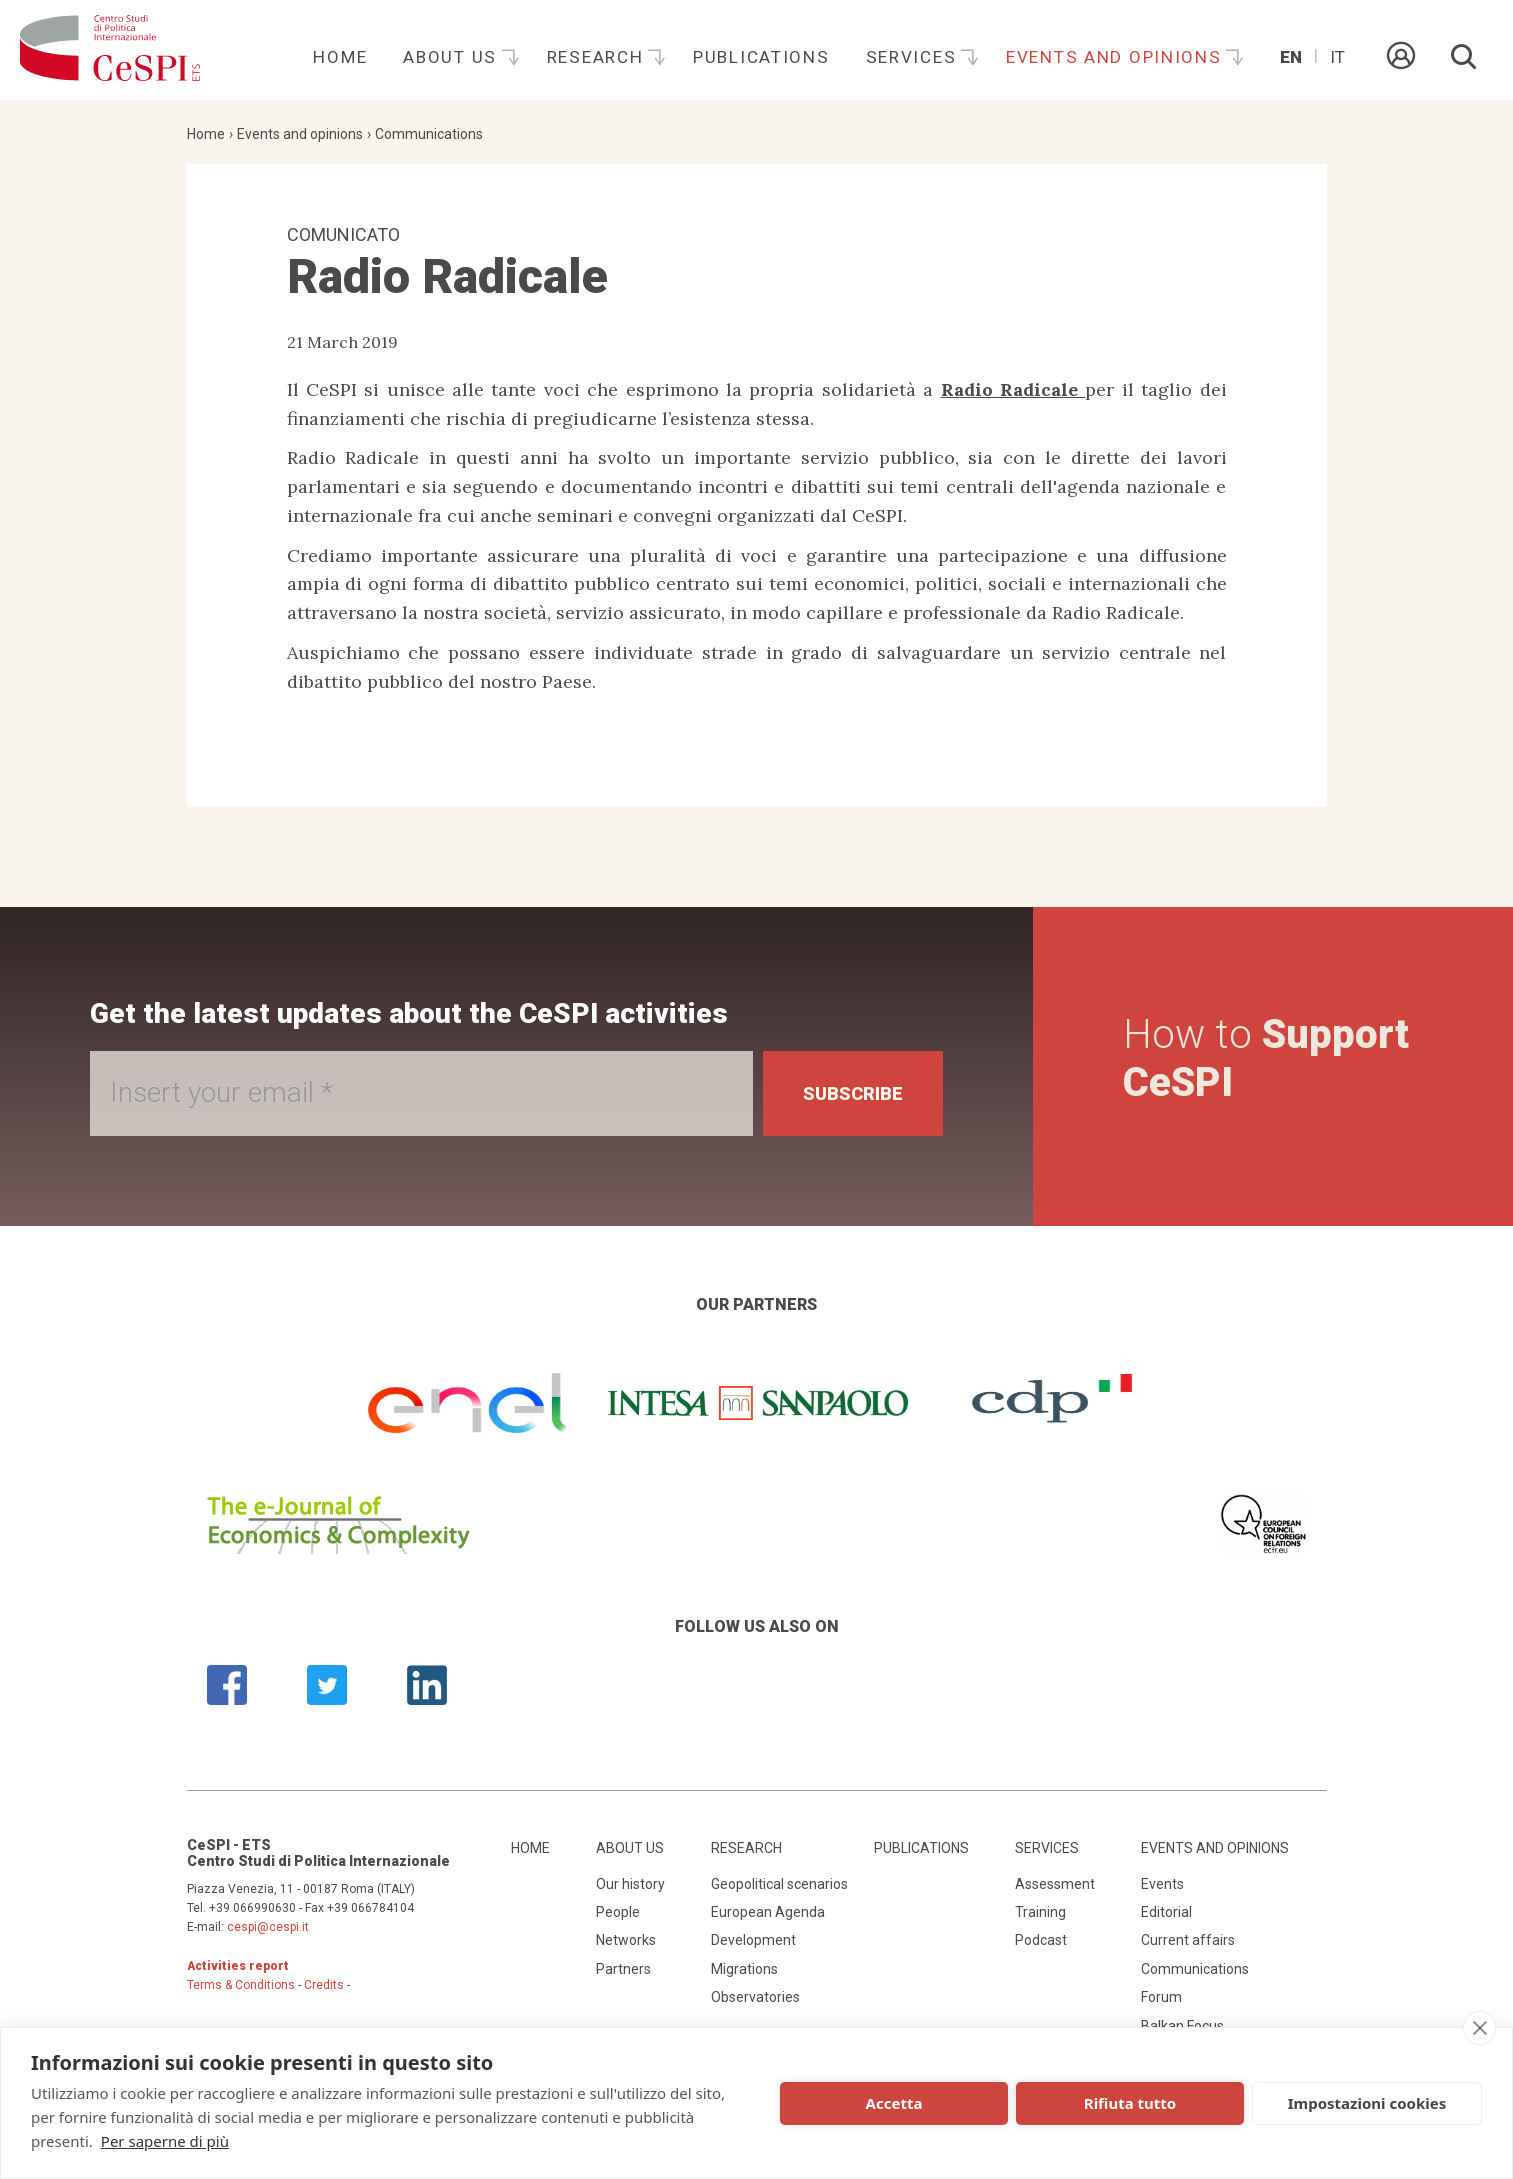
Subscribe (853, 1093)
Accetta (894, 2103)
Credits (324, 1985)
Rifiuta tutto (1130, 2103)
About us (452, 57)
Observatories (755, 1997)
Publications (761, 57)
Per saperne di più (165, 2141)
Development (753, 1940)
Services (914, 57)
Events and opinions (1116, 57)
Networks (626, 1940)
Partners (623, 1969)
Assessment (1055, 1884)
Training (1040, 1912)
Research (598, 57)
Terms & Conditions (241, 1985)
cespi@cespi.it (268, 1927)
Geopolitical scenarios (779, 1884)
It (1337, 57)
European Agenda (768, 1912)
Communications (429, 134)
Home (340, 57)
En (1291, 57)
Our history (630, 1884)
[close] (1479, 2028)
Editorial (1166, 1912)
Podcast (1041, 1940)
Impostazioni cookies (1367, 2103)
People (618, 1912)
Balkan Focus (1182, 2026)
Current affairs (1188, 1940)
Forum (1161, 1997)
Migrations (744, 1969)
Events (1162, 1884)
